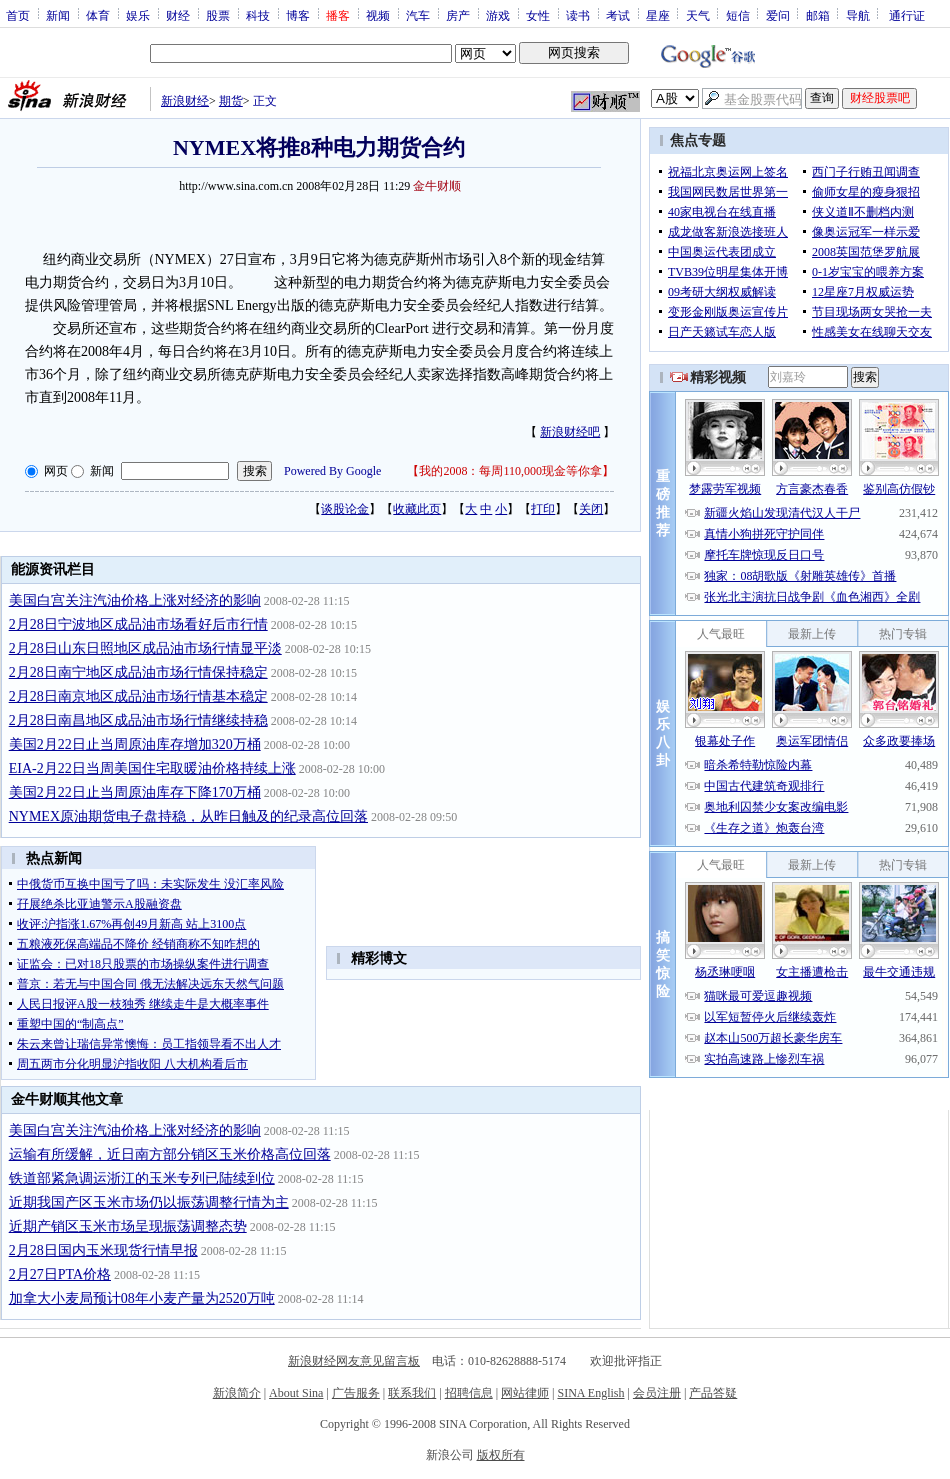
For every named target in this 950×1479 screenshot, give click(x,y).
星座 (658, 15)
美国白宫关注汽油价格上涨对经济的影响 (135, 600)
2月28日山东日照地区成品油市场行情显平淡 (145, 648)
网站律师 (525, 1393)
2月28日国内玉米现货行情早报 (103, 1250)
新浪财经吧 (570, 432)
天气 (698, 15)
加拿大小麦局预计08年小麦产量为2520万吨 (142, 1298)
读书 (578, 15)
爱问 (778, 15)
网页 (56, 471)
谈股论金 (345, 509)
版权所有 (501, 1455)
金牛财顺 (437, 186)
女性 (538, 15)
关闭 (591, 509)
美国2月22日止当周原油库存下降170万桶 (135, 792)
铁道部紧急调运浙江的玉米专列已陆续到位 (142, 1178)
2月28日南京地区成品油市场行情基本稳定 (138, 696)
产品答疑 (713, 1393)
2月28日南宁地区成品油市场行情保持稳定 (138, 672)
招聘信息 (469, 1393)
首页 (18, 15)
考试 (618, 15)
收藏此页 (417, 509)
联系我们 (412, 1393)
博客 (298, 15)
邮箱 (818, 15)
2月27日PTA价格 (60, 1274)
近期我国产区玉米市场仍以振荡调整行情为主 (149, 1202)
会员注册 (657, 1393)
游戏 (498, 15)
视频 (378, 15)
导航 (858, 15)
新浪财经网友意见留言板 (354, 1361)
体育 (98, 15)
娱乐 (138, 15)
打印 (543, 509)
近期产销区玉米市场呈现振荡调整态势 (128, 1226)
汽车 (418, 15)
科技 (258, 15)
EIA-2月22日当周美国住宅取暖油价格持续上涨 (152, 768)
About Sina (296, 1393)
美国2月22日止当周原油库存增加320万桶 (135, 744)
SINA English (590, 1393)
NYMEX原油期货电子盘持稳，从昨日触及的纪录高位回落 (188, 816)
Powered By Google (332, 471)
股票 (218, 15)
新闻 (58, 15)
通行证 (907, 15)
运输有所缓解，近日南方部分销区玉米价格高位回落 (170, 1154)
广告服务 (356, 1393)
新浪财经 (185, 101)
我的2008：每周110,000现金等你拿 (510, 471)
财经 (178, 15)
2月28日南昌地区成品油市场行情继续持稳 (138, 720)
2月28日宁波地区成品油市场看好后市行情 (138, 624)
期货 (231, 101)
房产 (458, 15)
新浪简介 (237, 1393)
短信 (738, 15)
